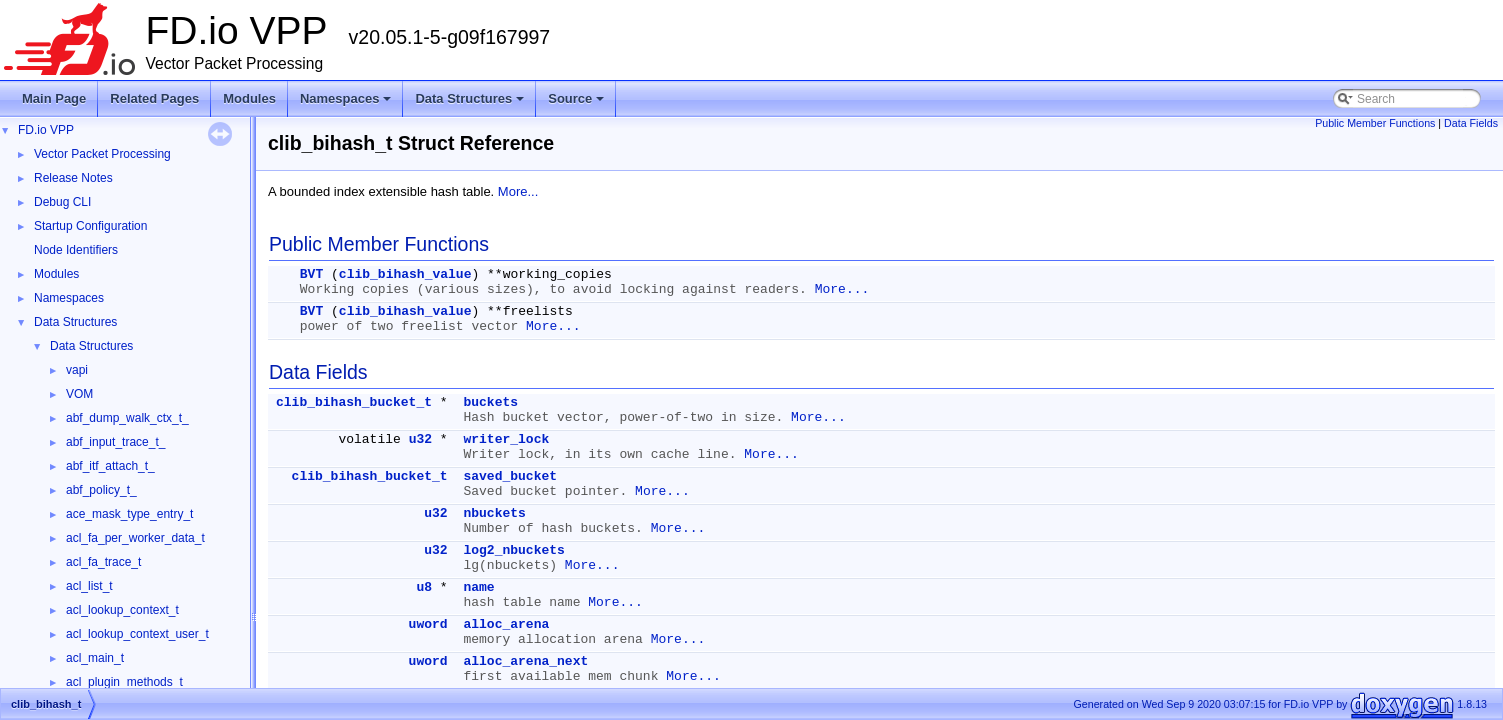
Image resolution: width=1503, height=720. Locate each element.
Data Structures (471, 104)
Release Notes (73, 178)
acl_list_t (89, 586)
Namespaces (347, 104)
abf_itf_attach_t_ (110, 466)
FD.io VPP (46, 130)
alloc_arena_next (525, 661)
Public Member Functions (1375, 123)
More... (518, 191)
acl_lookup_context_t (122, 610)
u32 (420, 439)
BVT (311, 274)
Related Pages (154, 98)
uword (428, 624)
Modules (249, 98)
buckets (490, 402)
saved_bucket (510, 476)
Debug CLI (62, 202)
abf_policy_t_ (101, 490)
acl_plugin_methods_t (124, 682)
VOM (79, 394)
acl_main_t (95, 658)
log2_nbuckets (513, 550)
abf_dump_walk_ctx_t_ (127, 418)
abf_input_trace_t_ (115, 442)
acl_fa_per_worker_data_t (135, 538)
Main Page (54, 98)
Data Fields (1471, 123)
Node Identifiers (76, 250)
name (478, 587)
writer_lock (506, 439)
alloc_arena (506, 624)
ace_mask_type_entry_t (129, 514)
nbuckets (494, 513)
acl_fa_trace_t (103, 562)
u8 (424, 587)
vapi (77, 370)
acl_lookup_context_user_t (137, 634)
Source (577, 104)
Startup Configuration (90, 226)
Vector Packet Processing (102, 154)
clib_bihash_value (405, 274)
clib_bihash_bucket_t (354, 402)
